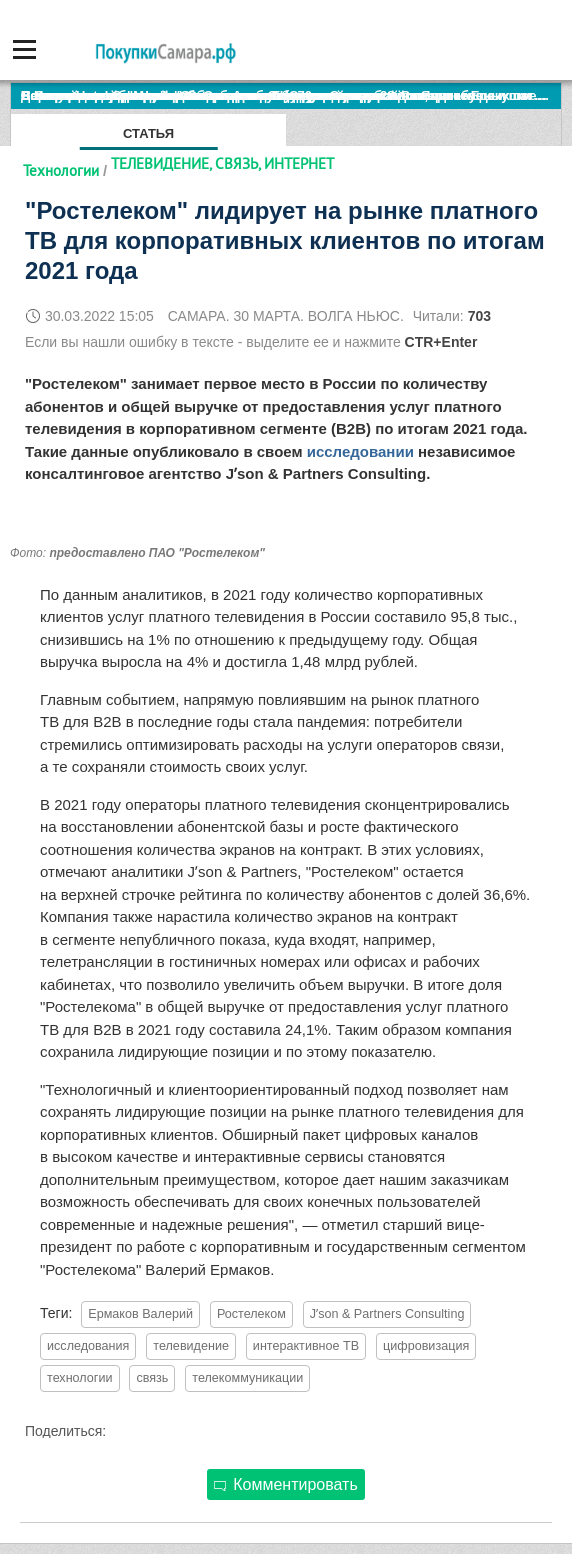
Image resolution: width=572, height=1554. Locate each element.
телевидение (191, 1346)
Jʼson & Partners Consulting (387, 1314)
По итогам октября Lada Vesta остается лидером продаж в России (234, 95)
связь (152, 1378)
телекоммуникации (247, 1378)
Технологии (61, 170)
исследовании (360, 451)
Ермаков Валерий (140, 1314)
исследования (88, 1346)
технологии (80, 1378)
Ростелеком (251, 1314)
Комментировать (286, 1484)
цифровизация (426, 1346)
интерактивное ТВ (306, 1346)
